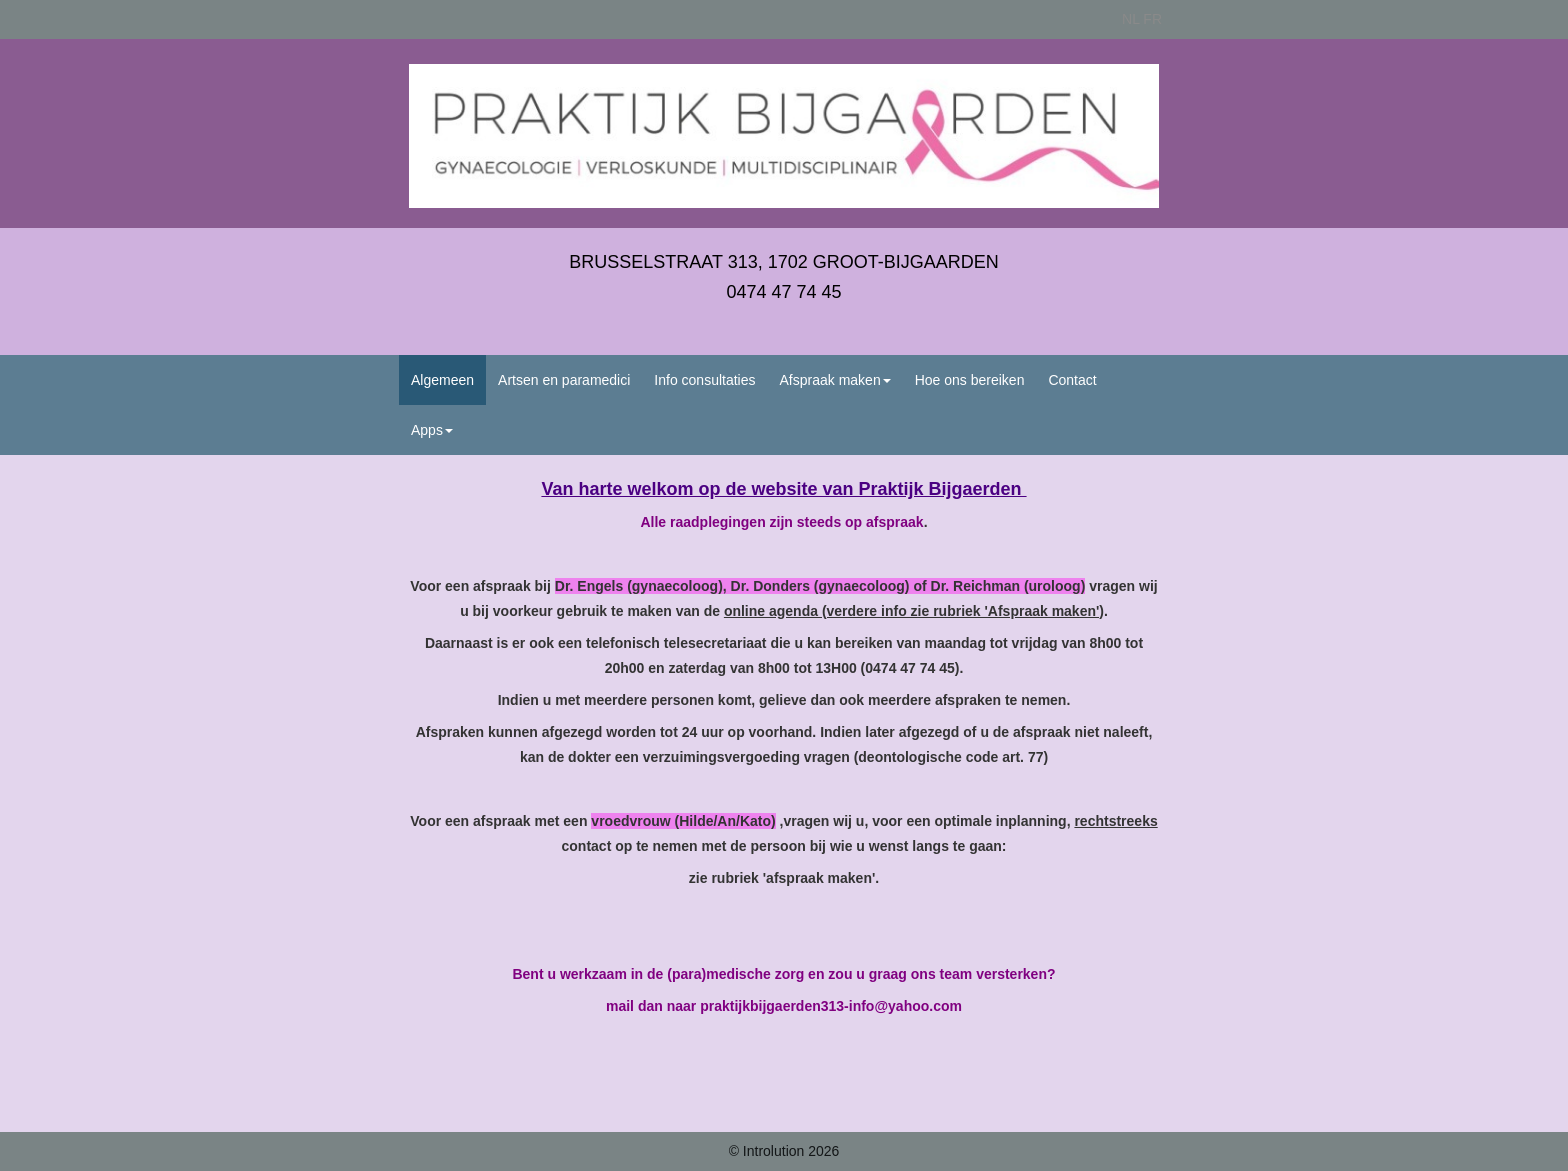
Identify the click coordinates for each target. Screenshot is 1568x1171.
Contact (1072, 380)
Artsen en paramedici (564, 380)
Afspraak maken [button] (835, 380)
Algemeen (442, 380)
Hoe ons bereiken (970, 380)
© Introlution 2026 (784, 1151)
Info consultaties (704, 380)
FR (1152, 19)
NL (1130, 19)
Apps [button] (432, 430)
